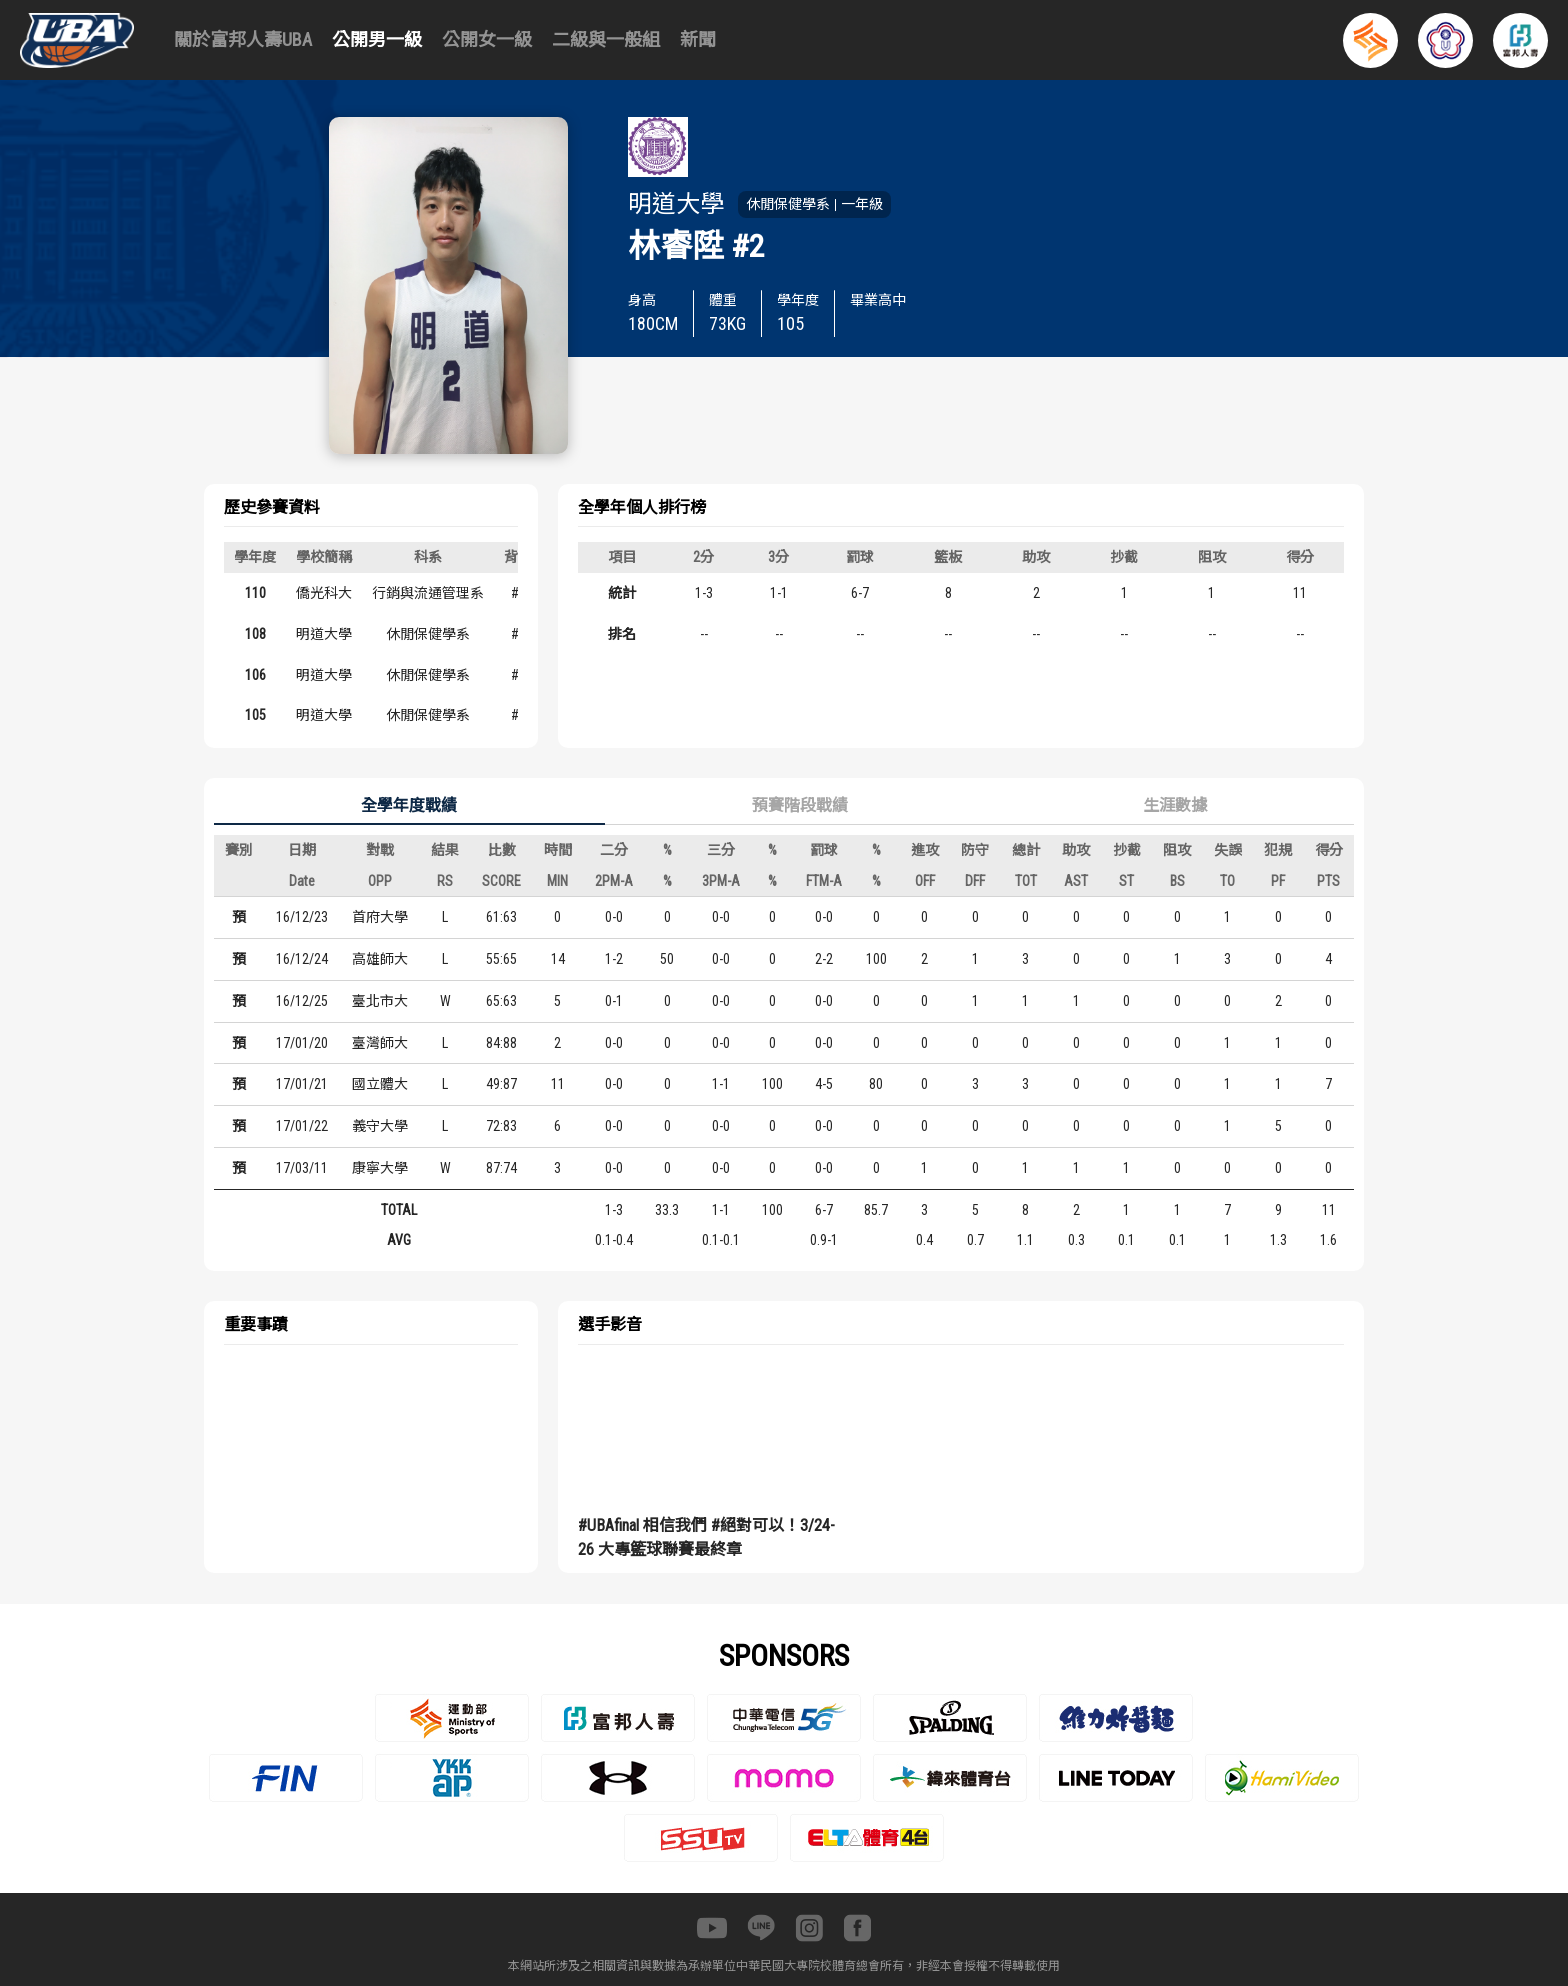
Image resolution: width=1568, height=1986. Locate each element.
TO (1227, 881)
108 (255, 634)
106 (255, 675)
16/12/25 (302, 1001)
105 (255, 715)
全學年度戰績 (409, 805)
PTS (1328, 881)
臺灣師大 (380, 1043)
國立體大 (380, 1084)
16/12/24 (302, 959)
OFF (925, 881)
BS (1177, 881)
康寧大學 (380, 1168)
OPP (380, 881)
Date (302, 881)
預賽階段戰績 (800, 805)
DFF (975, 881)
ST (1126, 881)
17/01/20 (302, 1043)
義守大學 (380, 1126)
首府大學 (380, 917)
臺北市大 (380, 1001)
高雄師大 (380, 959)
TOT (1026, 881)
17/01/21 (302, 1084)
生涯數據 (1175, 805)
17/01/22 (302, 1126)
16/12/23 (302, 917)
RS (445, 881)
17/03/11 (302, 1168)
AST (1076, 881)
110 (255, 593)
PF (1278, 881)
